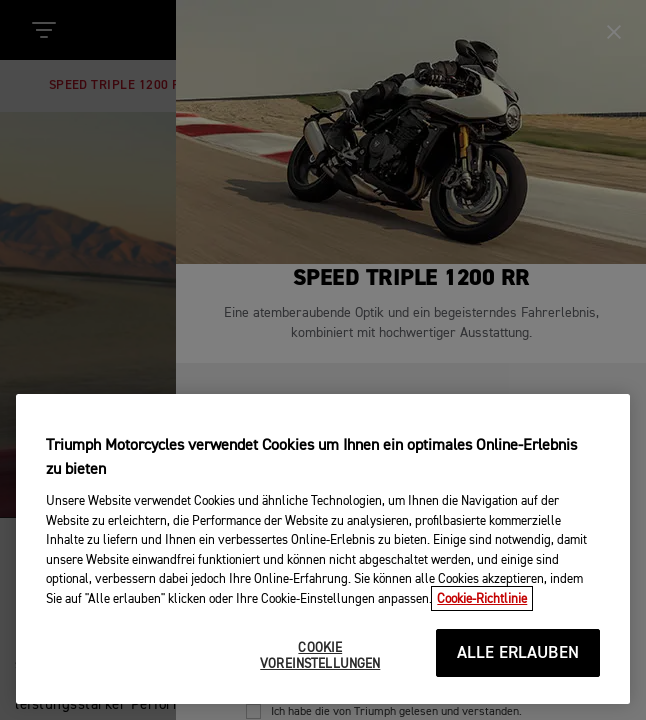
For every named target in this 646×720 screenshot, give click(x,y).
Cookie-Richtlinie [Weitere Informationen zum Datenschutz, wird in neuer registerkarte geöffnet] (482, 603)
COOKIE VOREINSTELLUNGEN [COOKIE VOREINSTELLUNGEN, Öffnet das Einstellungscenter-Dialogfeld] (320, 660)
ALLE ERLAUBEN (518, 657)
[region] (323, 553)
